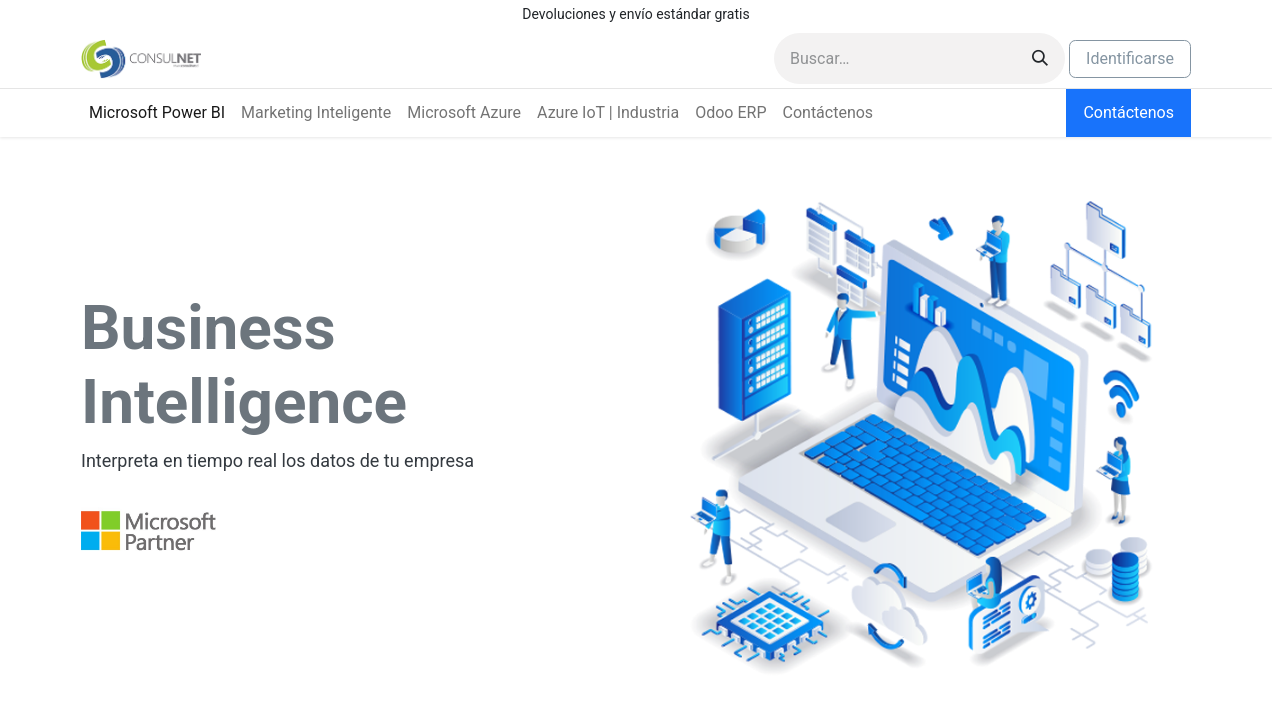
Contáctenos (1128, 112)
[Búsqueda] (1040, 58)
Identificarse (1130, 58)
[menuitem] (157, 113)
